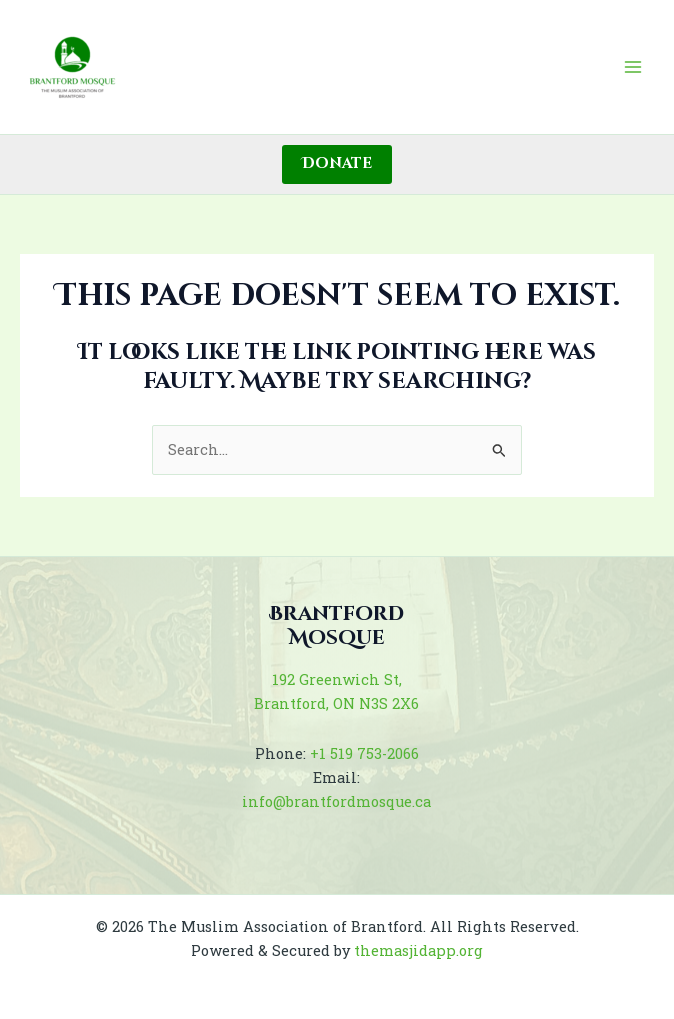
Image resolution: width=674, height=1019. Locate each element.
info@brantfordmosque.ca (336, 801)
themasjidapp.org (418, 950)
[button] (337, 164)
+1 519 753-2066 (364, 753)
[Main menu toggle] (633, 67)
